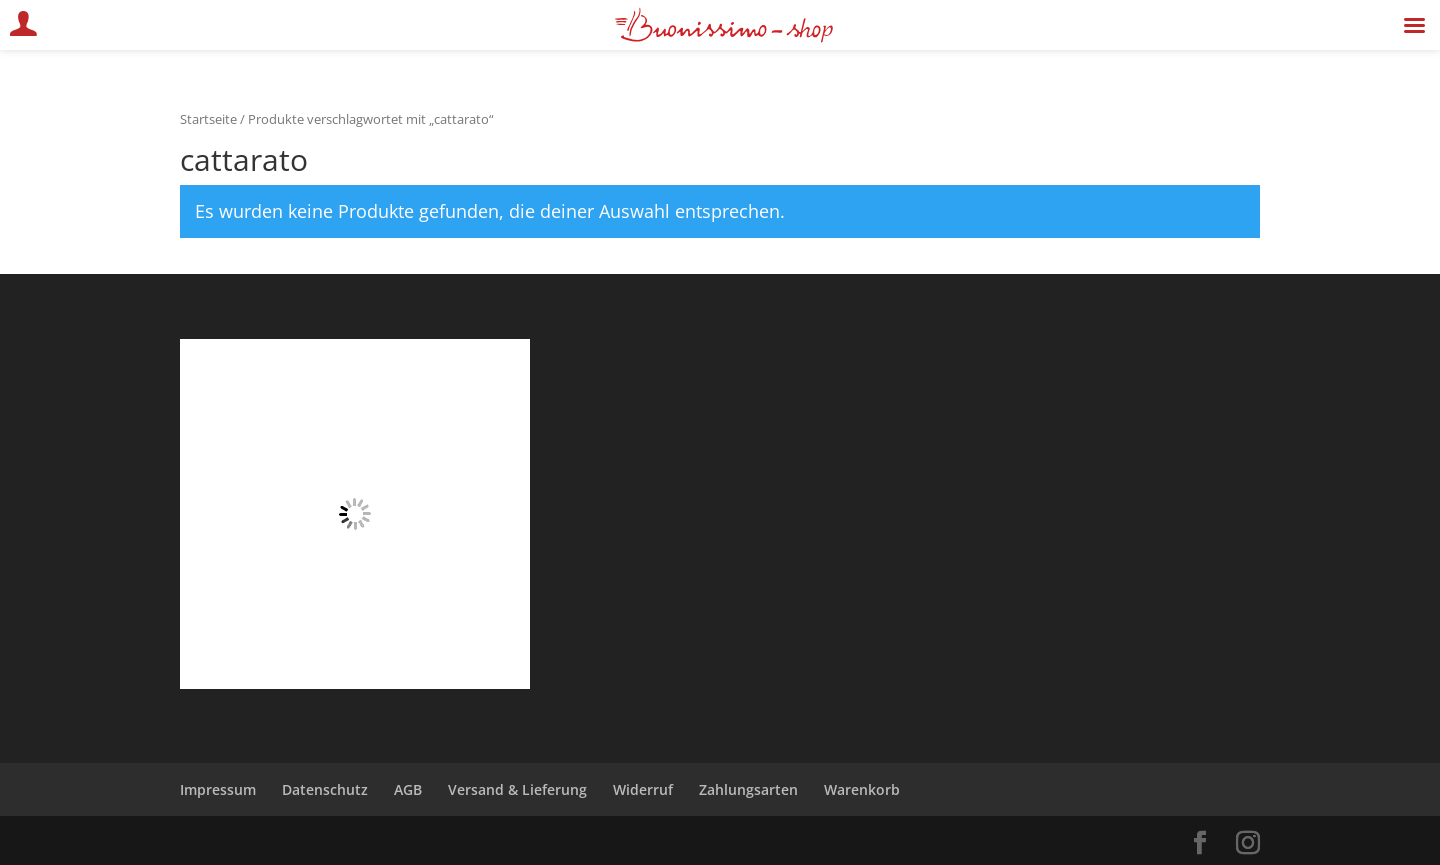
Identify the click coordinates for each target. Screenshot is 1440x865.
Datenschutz (325, 789)
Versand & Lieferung (517, 789)
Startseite (208, 119)
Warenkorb (862, 789)
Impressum (218, 789)
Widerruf (643, 789)
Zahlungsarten (748, 789)
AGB (408, 789)
